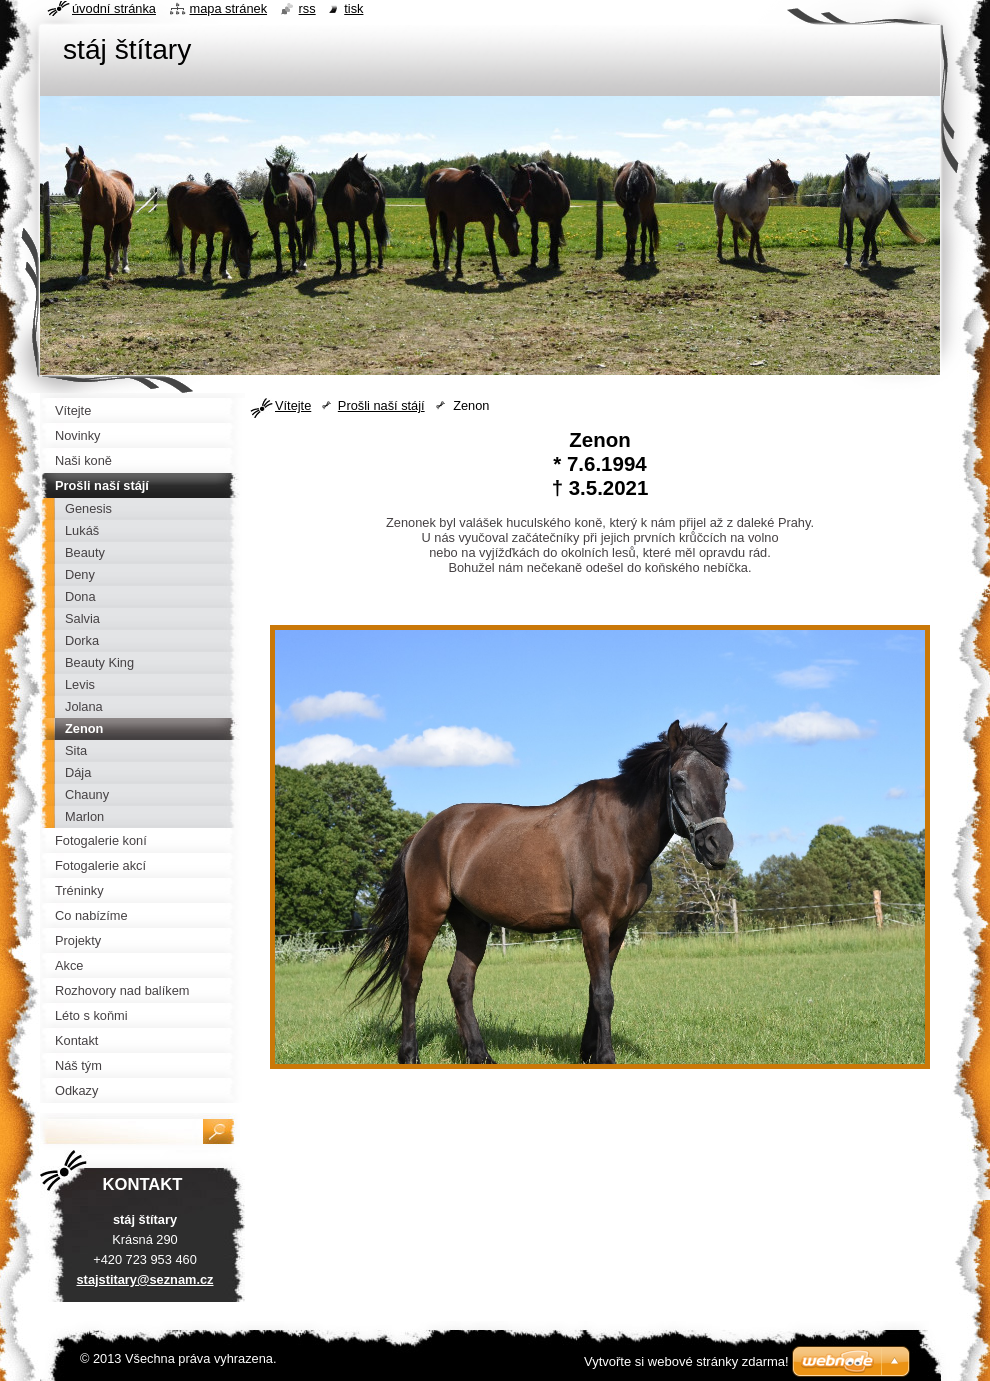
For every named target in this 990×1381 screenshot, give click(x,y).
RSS (307, 8)
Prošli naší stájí (381, 405)
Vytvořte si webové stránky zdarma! (686, 1361)
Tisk (353, 8)
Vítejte (293, 405)
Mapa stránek (229, 8)
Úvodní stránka (114, 8)
